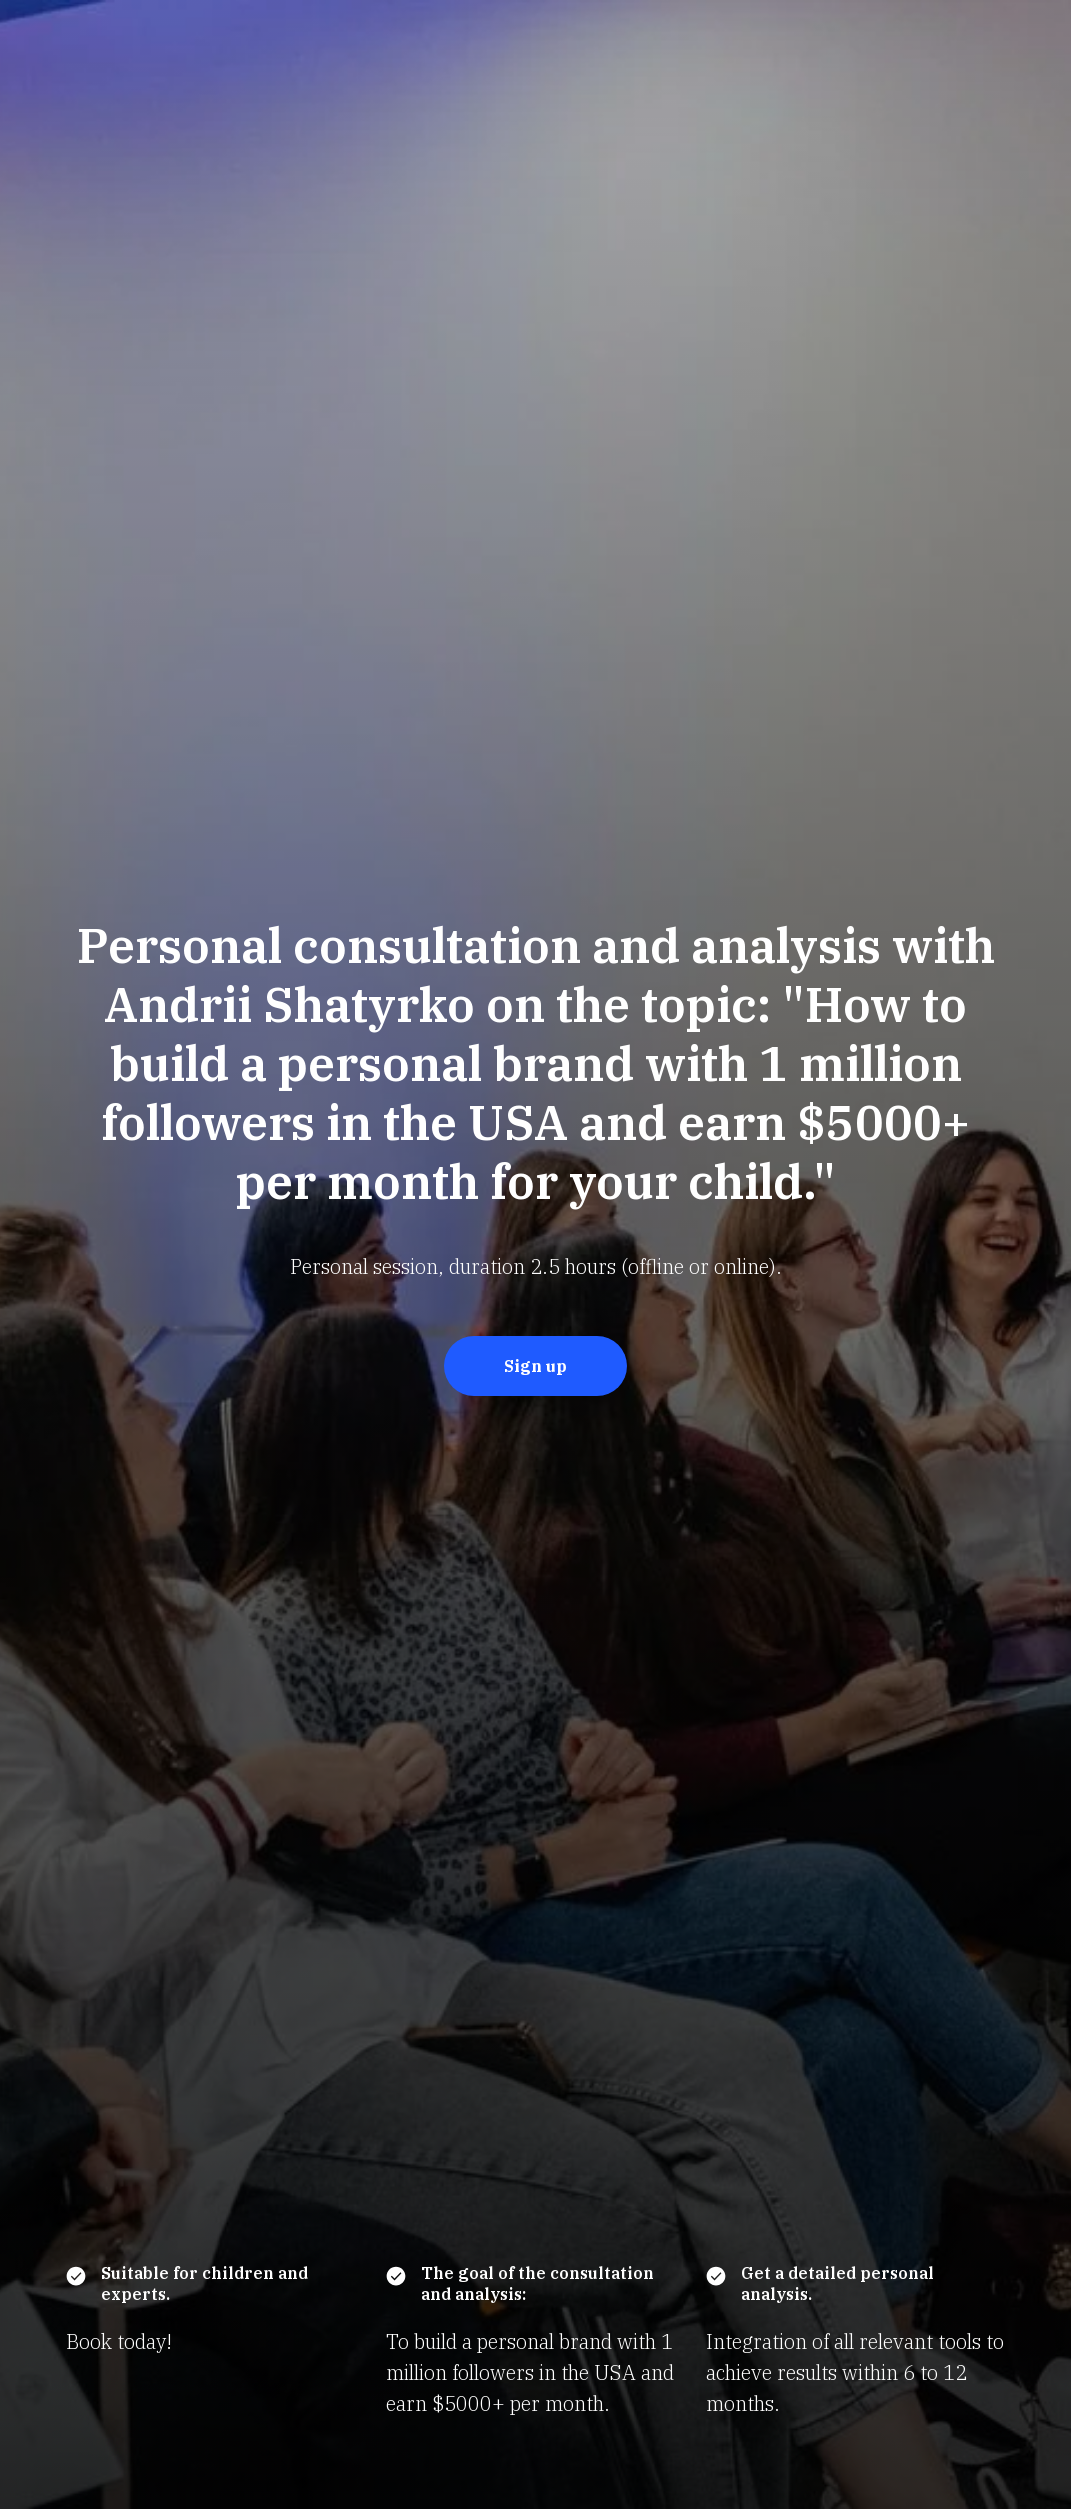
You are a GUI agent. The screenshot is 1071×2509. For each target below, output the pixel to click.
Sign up (535, 1366)
